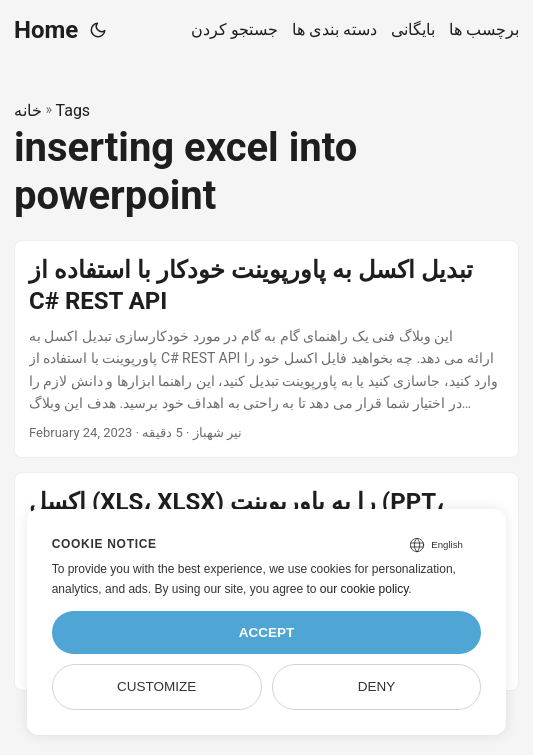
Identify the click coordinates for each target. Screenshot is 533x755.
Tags (73, 110)
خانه (28, 110)
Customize (156, 686)
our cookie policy (364, 589)
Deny (377, 686)
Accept (267, 632)
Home (46, 30)
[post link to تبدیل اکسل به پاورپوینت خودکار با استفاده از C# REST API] (266, 349)
